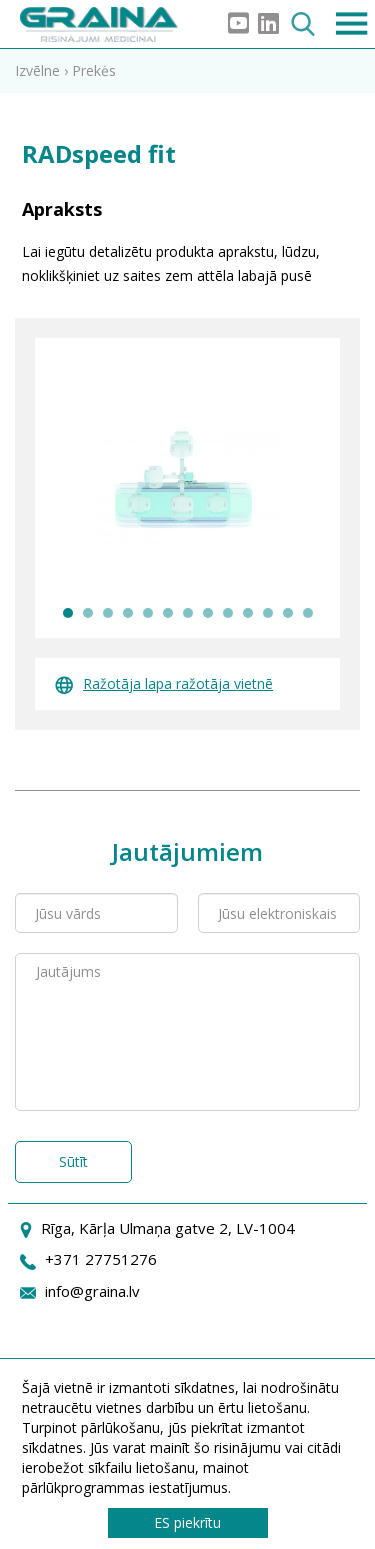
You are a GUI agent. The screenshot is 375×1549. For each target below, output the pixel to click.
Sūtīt (73, 1161)
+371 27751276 (101, 1259)
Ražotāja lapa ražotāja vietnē (164, 683)
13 (308, 613)
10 (248, 613)
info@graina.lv (92, 1291)
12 (288, 613)
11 (268, 613)
